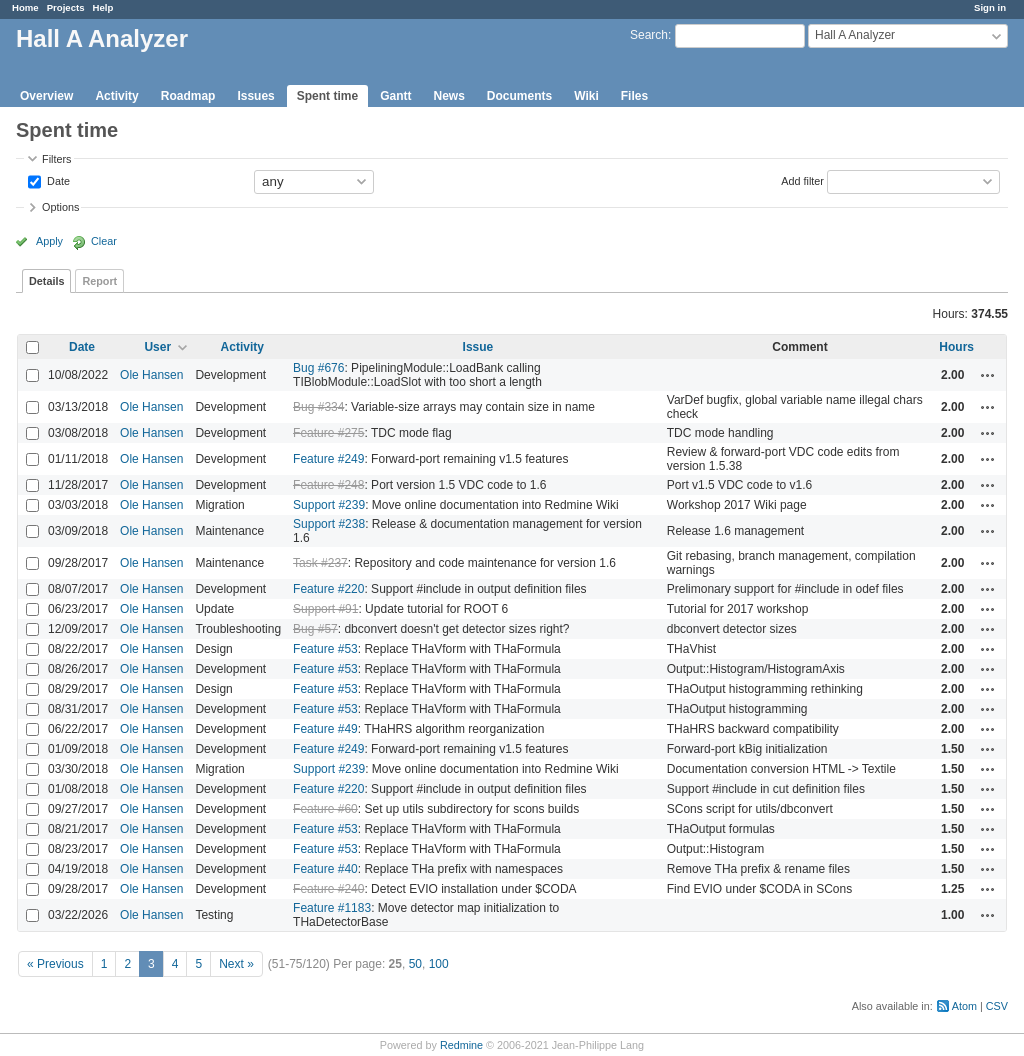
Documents (519, 96)
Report (99, 281)
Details (46, 281)
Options (60, 207)
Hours (956, 347)
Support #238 (329, 524)
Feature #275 (328, 433)
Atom (964, 1006)
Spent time (327, 96)
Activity (116, 96)
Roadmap (188, 96)
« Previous (55, 964)
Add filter (802, 180)
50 (415, 964)
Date (57, 180)
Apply (49, 241)
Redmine (461, 1045)
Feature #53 (325, 649)
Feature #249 (328, 459)
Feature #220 (328, 589)
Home (25, 7)
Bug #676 (318, 368)
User (157, 347)
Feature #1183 (332, 908)
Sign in (990, 7)
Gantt (395, 96)
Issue (478, 347)
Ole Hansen (151, 375)
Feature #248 (328, 485)
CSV (997, 1006)
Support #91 (325, 609)
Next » (236, 964)
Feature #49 (325, 729)
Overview (46, 96)
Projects (66, 7)
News (448, 96)
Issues (255, 96)
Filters (56, 159)
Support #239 (329, 505)
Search (649, 35)
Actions (988, 375)
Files (634, 96)
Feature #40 (325, 869)
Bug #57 (315, 629)
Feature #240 (328, 889)
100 (439, 964)
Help (103, 7)
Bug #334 (318, 407)
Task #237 (320, 563)
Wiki (586, 96)
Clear (104, 241)
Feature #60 (325, 809)
